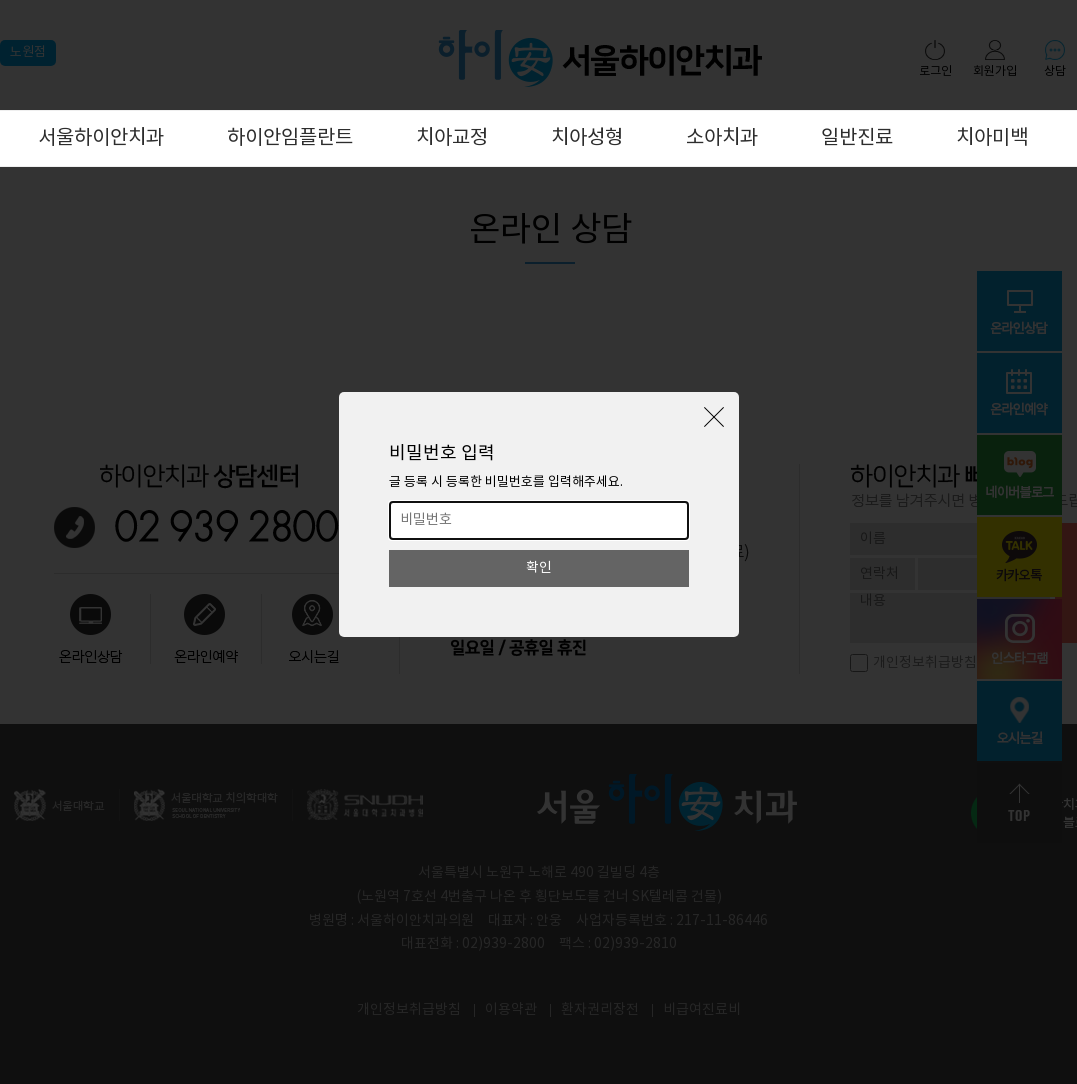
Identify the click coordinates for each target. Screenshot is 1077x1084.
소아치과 (722, 138)
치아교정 (452, 138)
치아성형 (587, 138)
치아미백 (992, 138)
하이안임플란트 (290, 138)
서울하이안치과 (101, 138)
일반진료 (857, 138)
